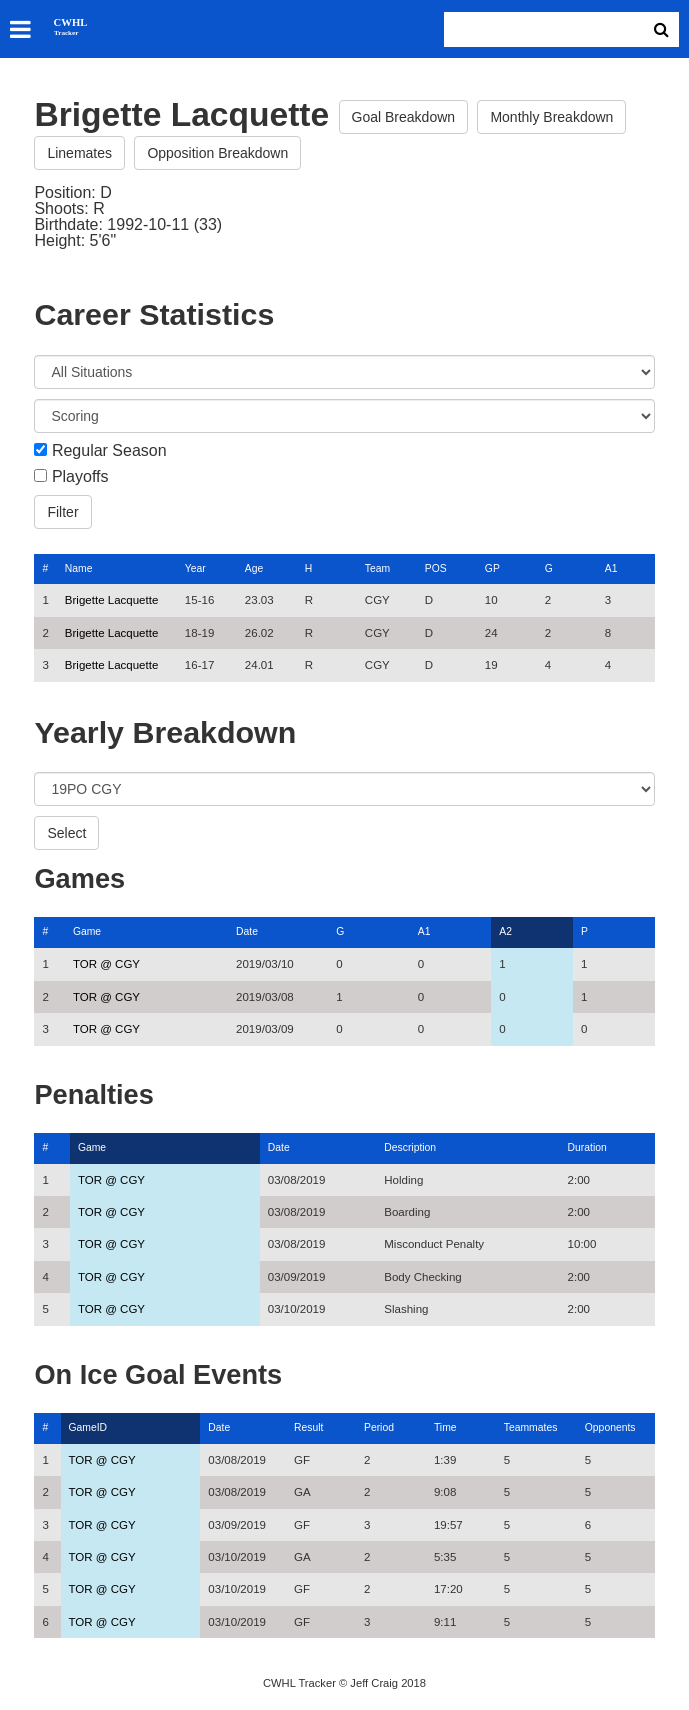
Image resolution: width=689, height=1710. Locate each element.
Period (379, 1427)
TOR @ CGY (106, 964)
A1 (611, 568)
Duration (587, 1147)
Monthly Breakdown (551, 117)
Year (195, 568)
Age (254, 568)
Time (445, 1427)
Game (87, 931)
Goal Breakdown (404, 117)
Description (410, 1147)
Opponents (610, 1427)
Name (79, 568)
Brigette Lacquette (111, 600)
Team (377, 568)
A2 (505, 931)
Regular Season (109, 451)
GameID (88, 1427)
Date (247, 931)
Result (308, 1427)
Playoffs (80, 477)
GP (492, 568)
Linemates (79, 153)
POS (436, 568)
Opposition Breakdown (217, 153)
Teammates (531, 1427)
